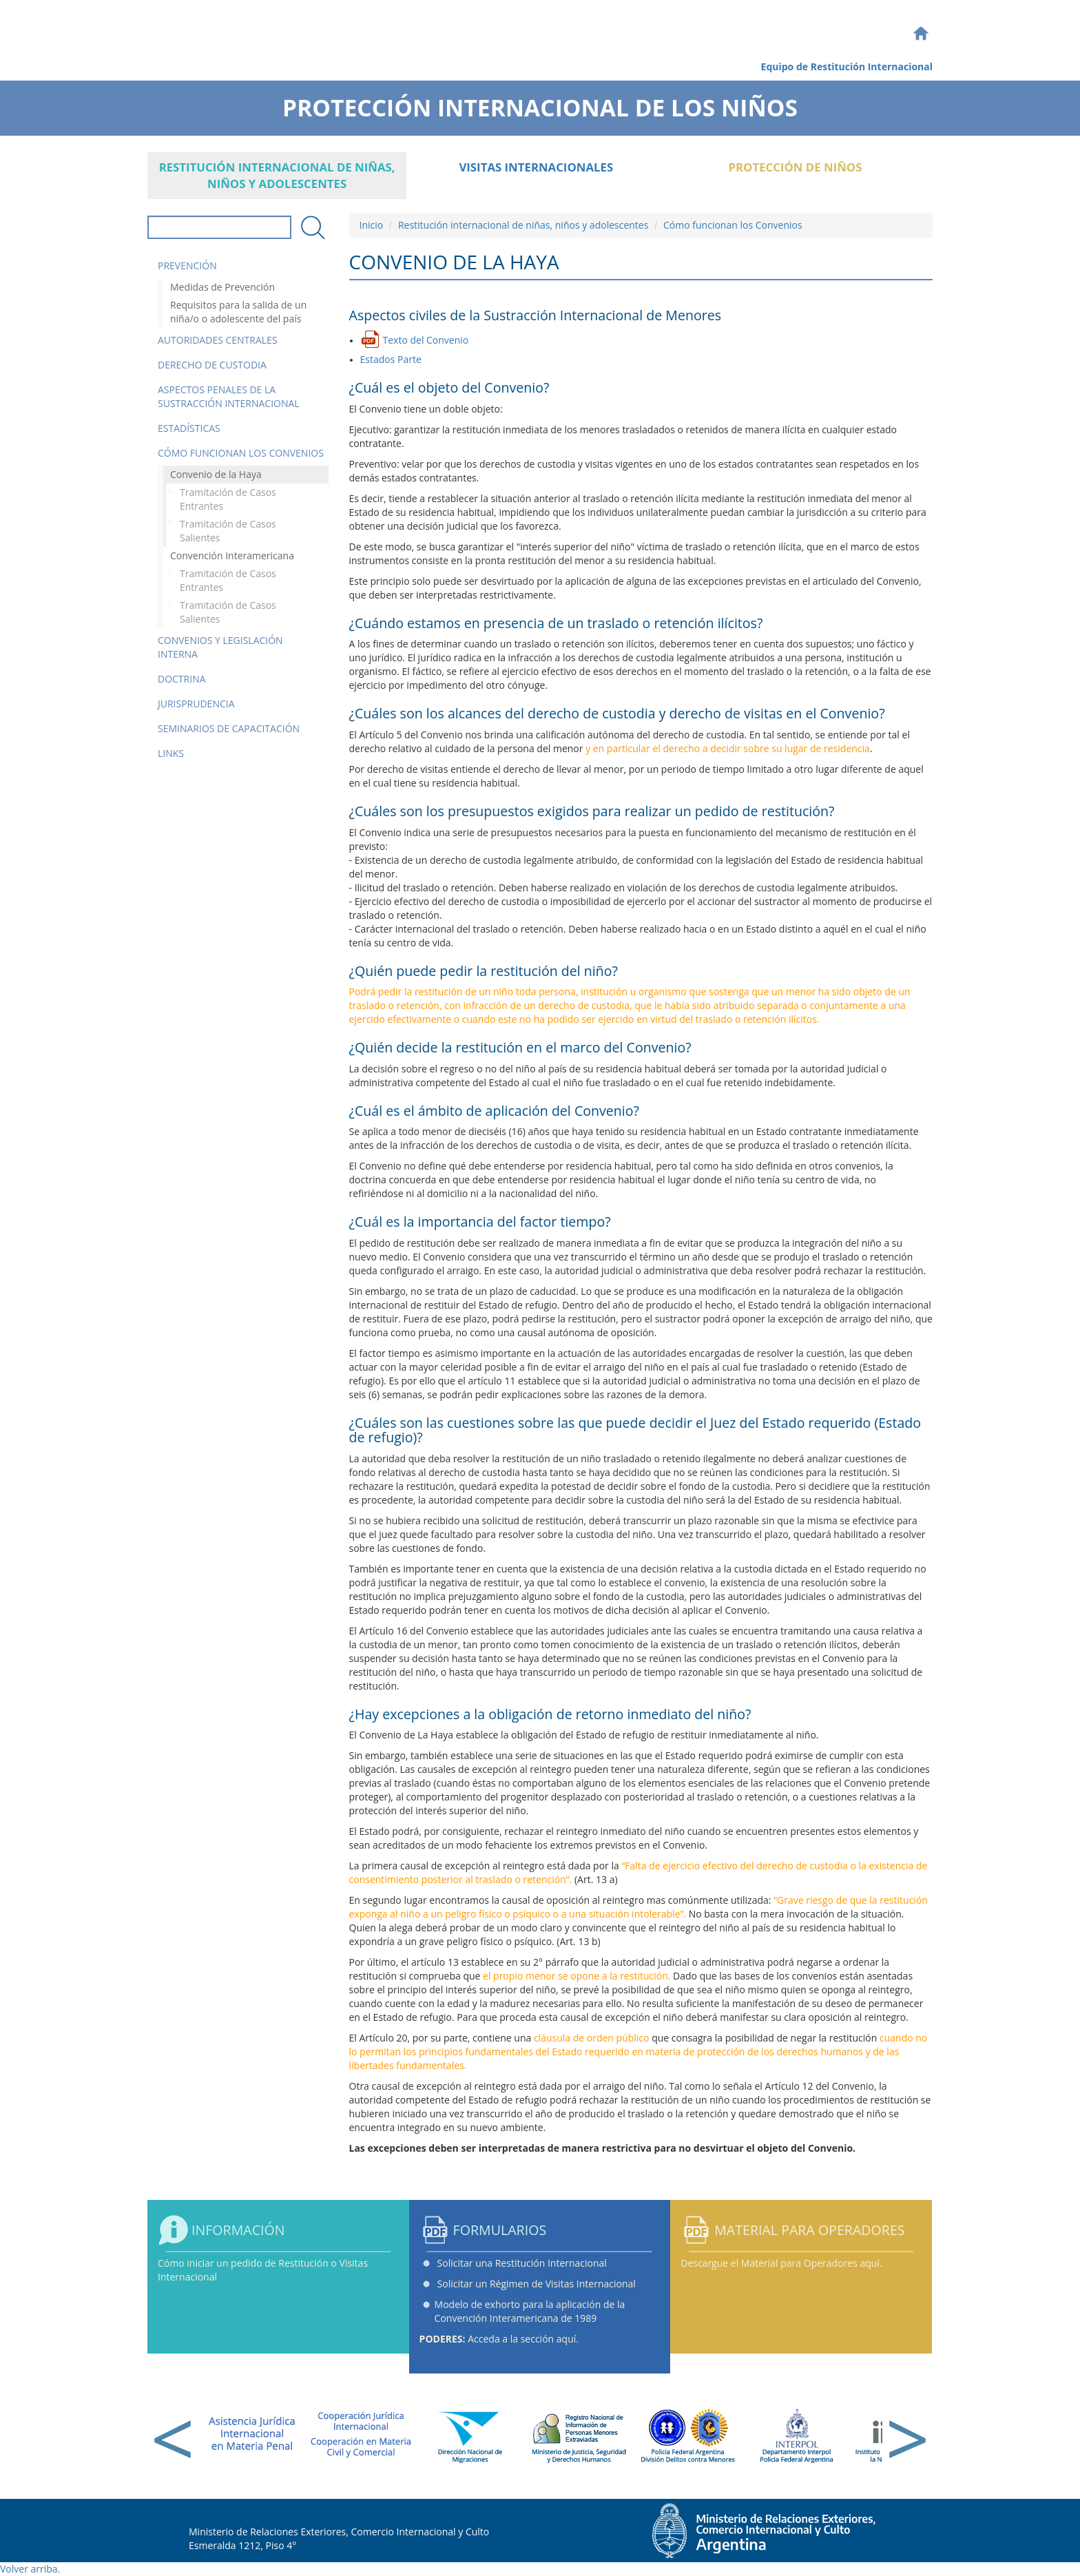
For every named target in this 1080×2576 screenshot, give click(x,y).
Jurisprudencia (196, 703)
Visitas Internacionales (536, 167)
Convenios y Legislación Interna (220, 647)
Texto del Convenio (426, 339)
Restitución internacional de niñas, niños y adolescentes (277, 175)
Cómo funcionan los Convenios (241, 452)
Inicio (372, 224)
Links (171, 753)
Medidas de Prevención (222, 286)
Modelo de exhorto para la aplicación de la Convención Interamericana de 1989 (530, 2311)
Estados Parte (391, 359)
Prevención (187, 265)
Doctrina (182, 678)
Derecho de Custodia (212, 364)
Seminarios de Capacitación (229, 728)
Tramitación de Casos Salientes (228, 530)
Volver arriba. (30, 2568)
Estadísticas (189, 428)
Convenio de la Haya (216, 474)
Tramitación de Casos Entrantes (228, 499)
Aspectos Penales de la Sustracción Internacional (229, 396)
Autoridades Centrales (218, 339)
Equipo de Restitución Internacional (847, 66)
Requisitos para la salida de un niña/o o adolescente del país (238, 311)
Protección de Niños (795, 167)
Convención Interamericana (232, 555)
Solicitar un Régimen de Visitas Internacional (536, 2283)
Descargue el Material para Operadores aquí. (781, 2262)
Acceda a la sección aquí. (499, 2338)
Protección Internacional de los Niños (540, 103)
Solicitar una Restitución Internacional (522, 2262)
